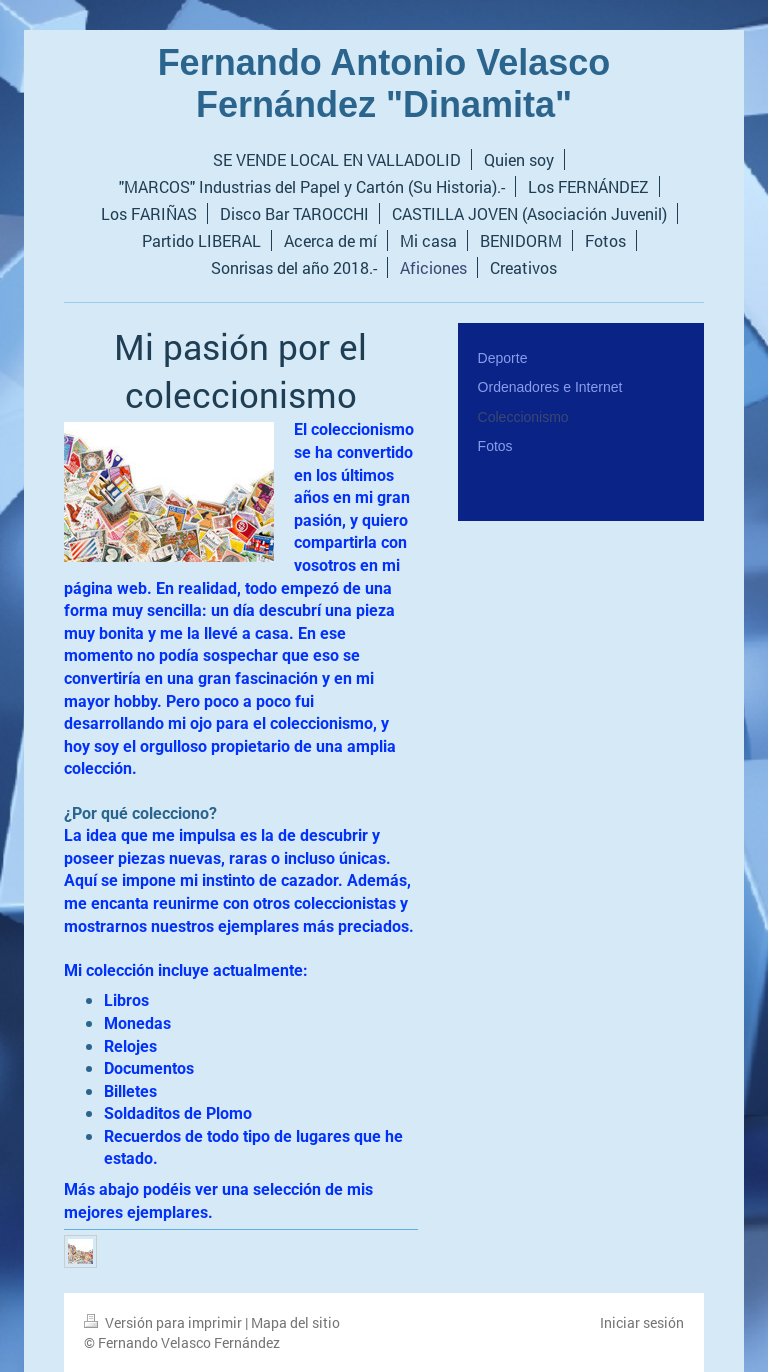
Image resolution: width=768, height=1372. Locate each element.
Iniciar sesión (642, 1322)
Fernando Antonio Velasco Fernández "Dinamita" (384, 83)
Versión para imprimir (164, 1322)
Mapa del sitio (295, 1322)
